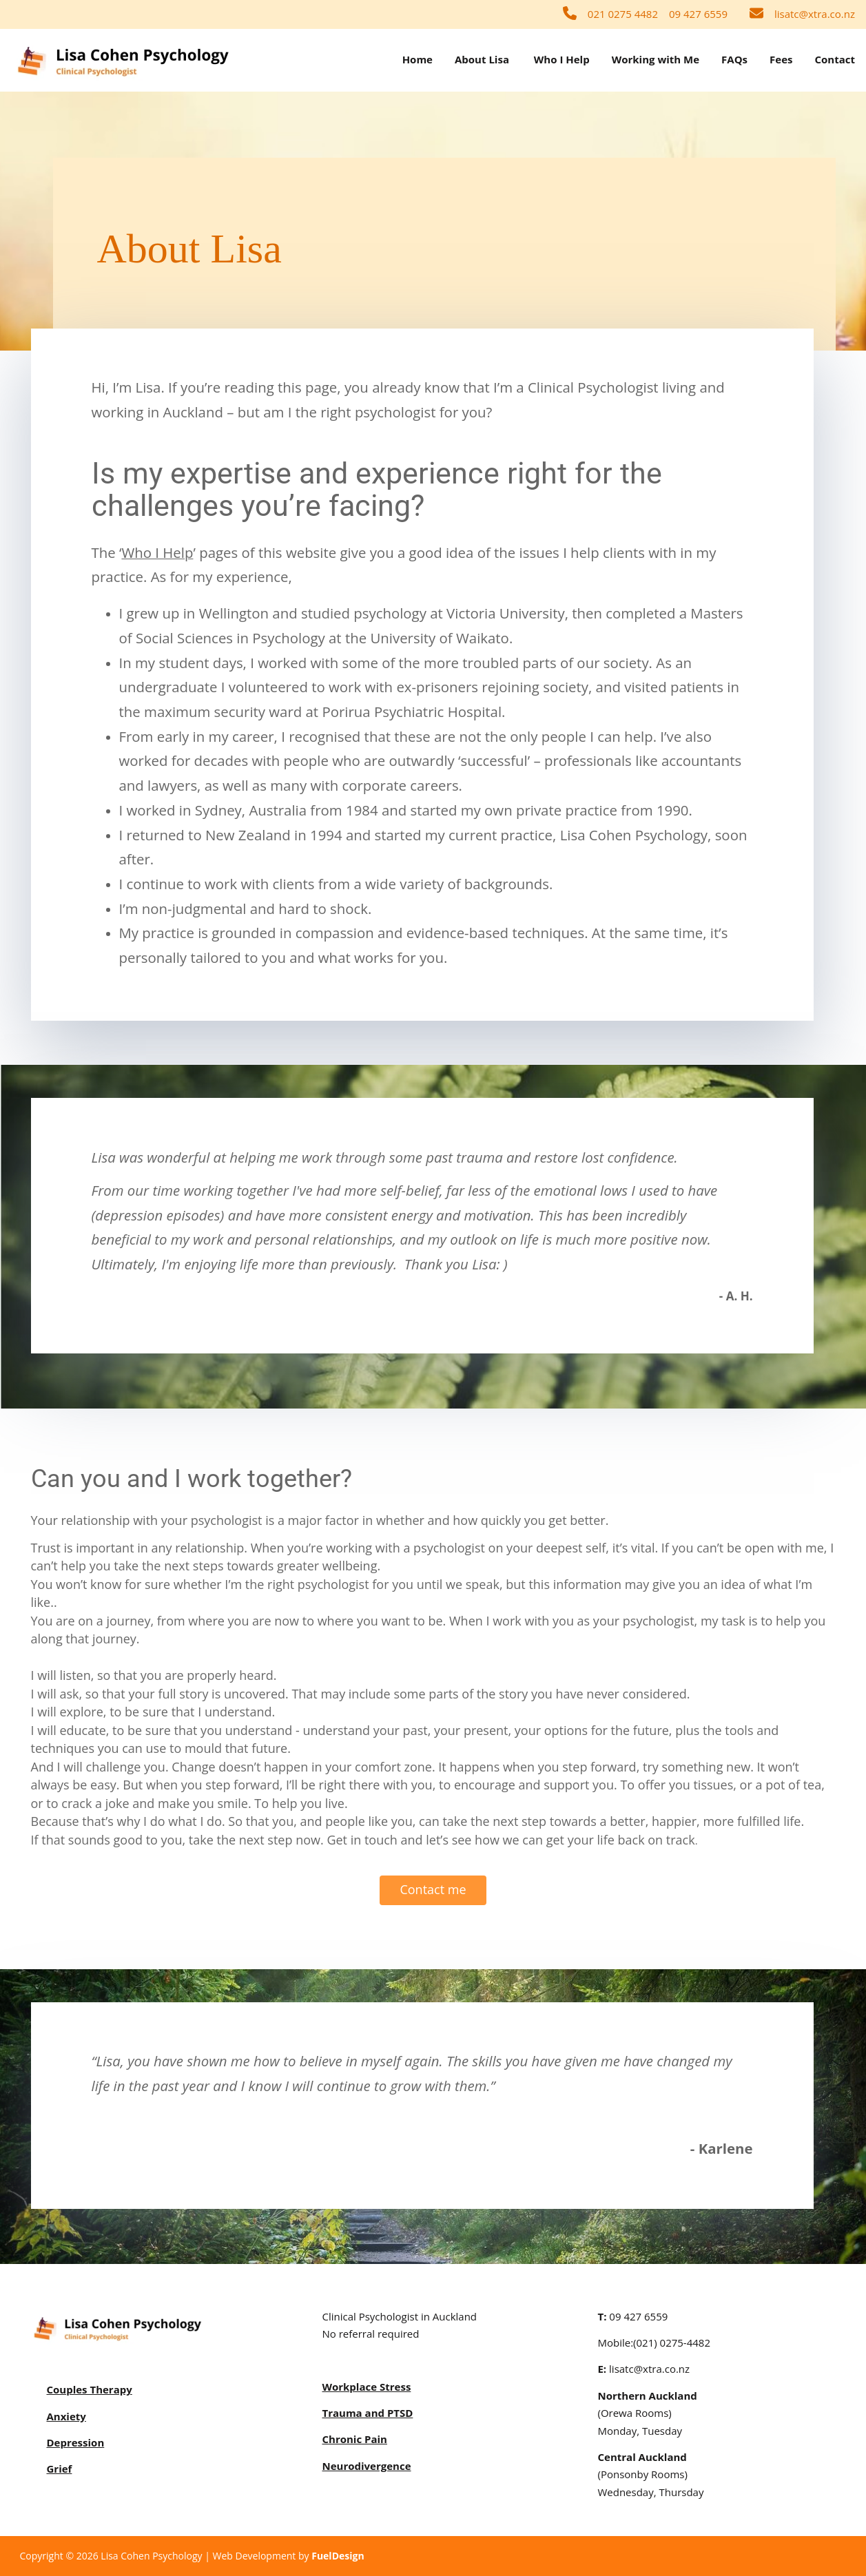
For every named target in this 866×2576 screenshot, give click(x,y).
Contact (835, 59)
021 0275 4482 (623, 14)
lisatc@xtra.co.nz (814, 14)
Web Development (254, 2555)
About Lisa (482, 59)
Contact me (432, 1884)
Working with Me (655, 59)
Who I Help (562, 59)
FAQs (734, 59)
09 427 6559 (698, 14)
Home (417, 59)
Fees (781, 59)
